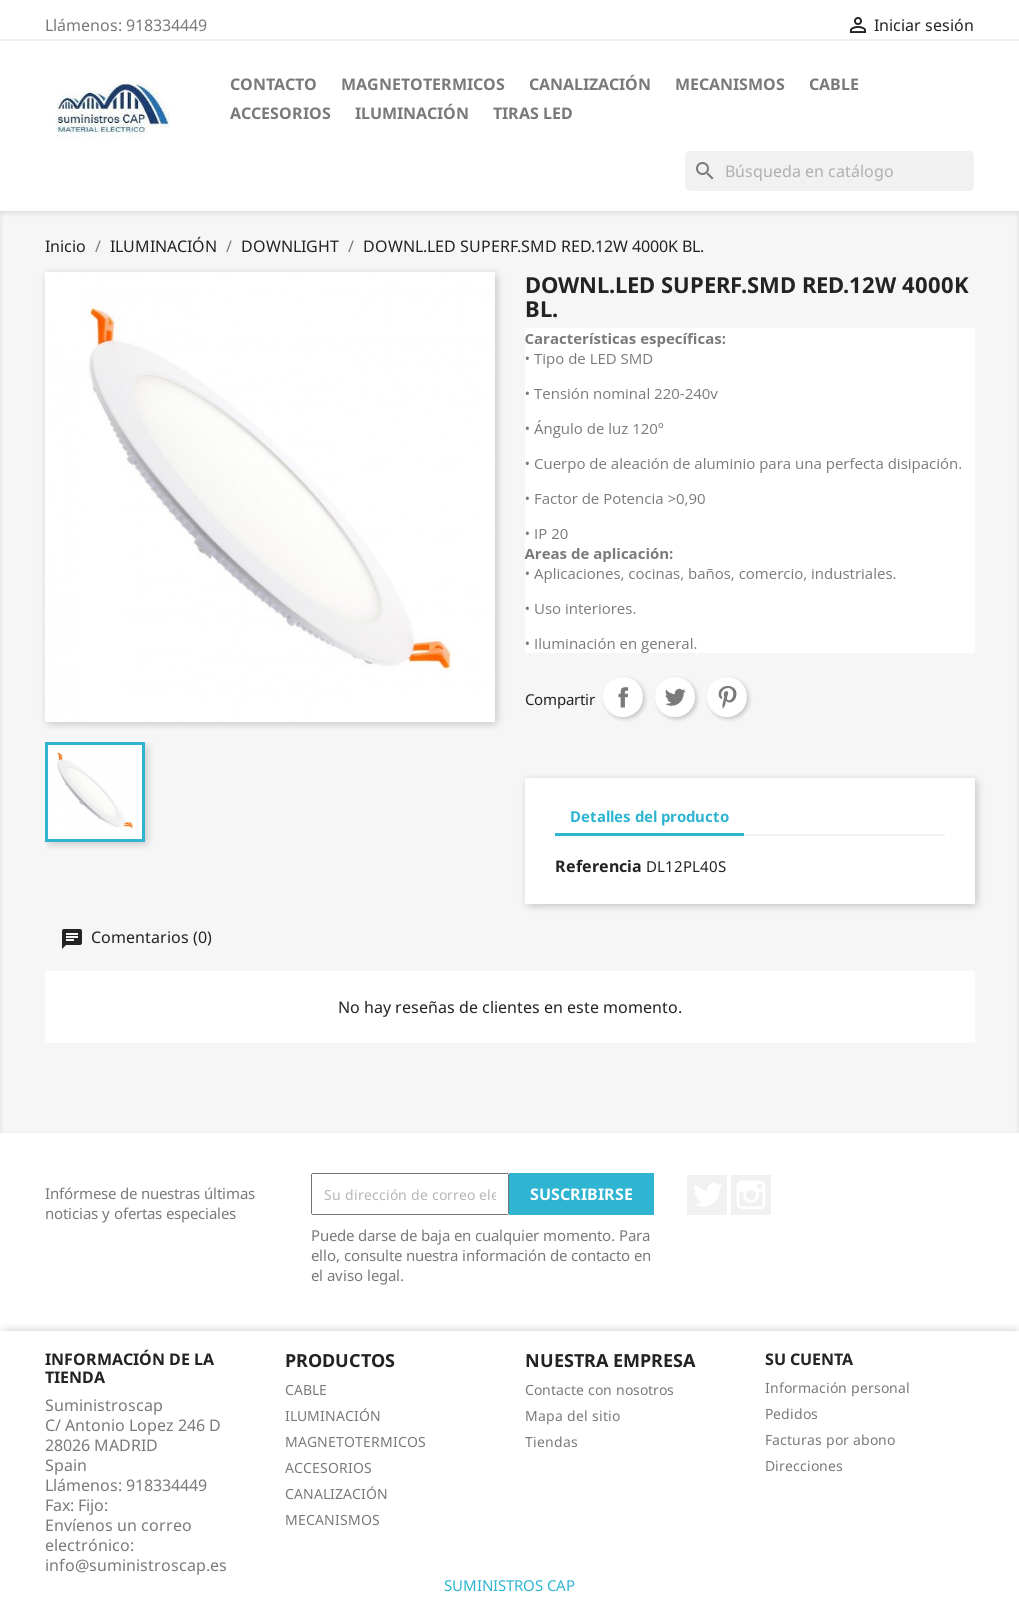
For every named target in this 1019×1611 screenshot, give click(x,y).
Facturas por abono (830, 1439)
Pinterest (727, 697)
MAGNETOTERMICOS (423, 84)
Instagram (751, 1195)
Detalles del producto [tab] (649, 816)
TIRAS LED (533, 113)
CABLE (834, 84)
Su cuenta (809, 1359)
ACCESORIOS (280, 113)
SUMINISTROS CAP (509, 1585)
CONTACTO (273, 84)
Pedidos (791, 1413)
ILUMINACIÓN (412, 113)
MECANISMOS (730, 84)
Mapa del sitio (572, 1415)
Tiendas (551, 1441)
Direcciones (804, 1465)
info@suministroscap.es (136, 1565)
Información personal (837, 1387)
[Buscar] (829, 171)
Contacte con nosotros (599, 1389)
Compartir (623, 697)
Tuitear (675, 697)
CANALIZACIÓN (590, 84)
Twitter (707, 1195)
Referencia (598, 866)
